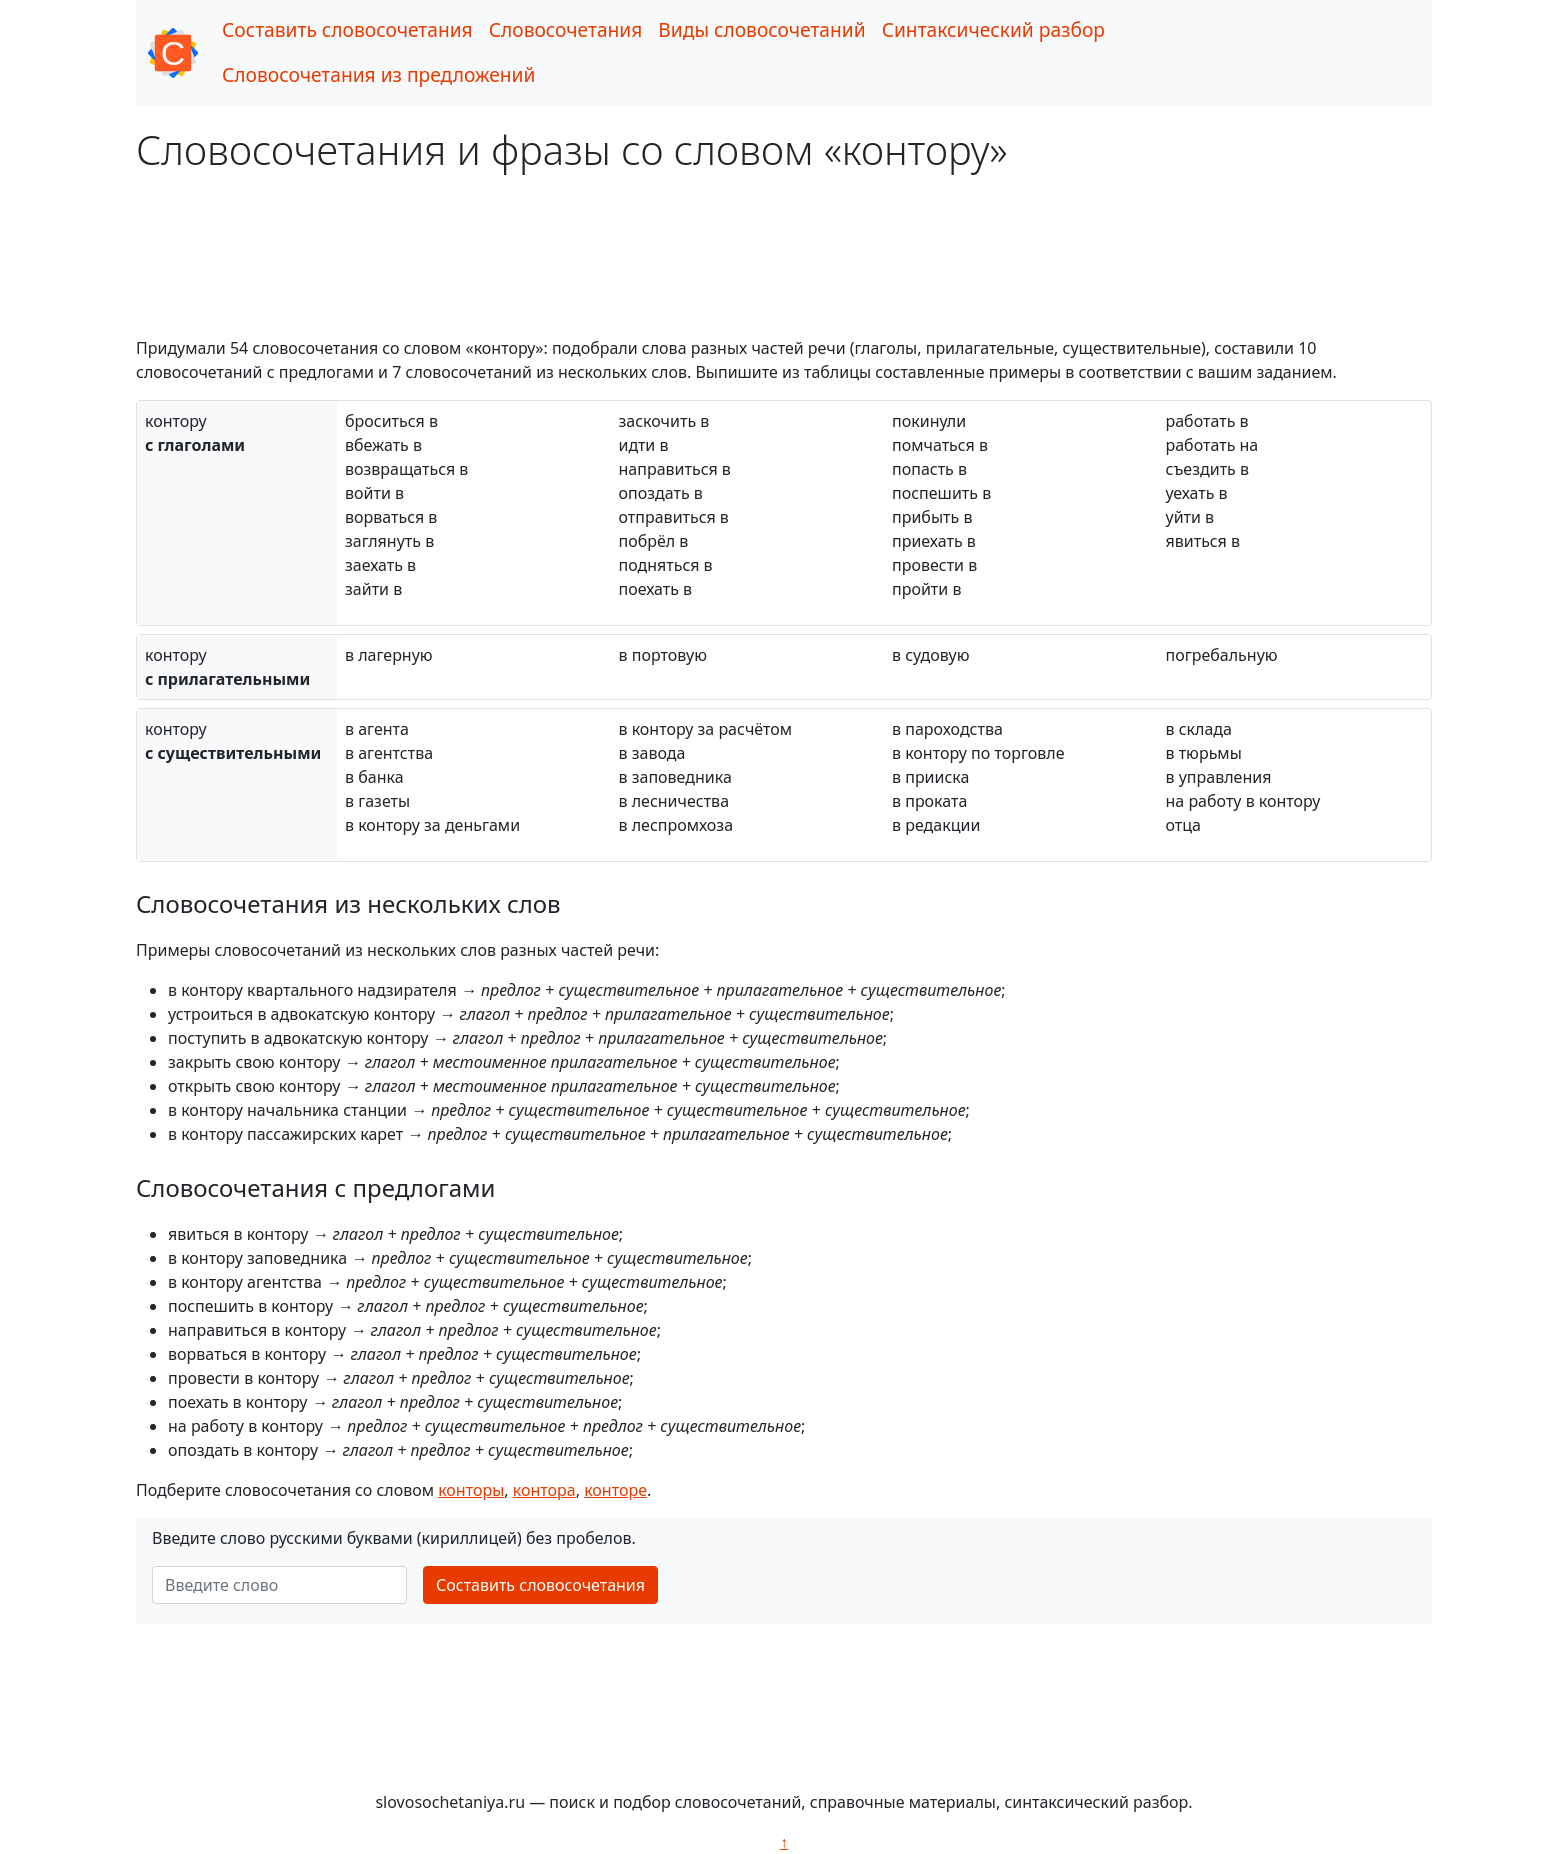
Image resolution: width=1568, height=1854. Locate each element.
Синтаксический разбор (993, 29)
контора (544, 1490)
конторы (471, 1490)
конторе (615, 1490)
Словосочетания (566, 29)
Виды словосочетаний (761, 29)
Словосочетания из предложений (378, 74)
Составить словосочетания (347, 29)
